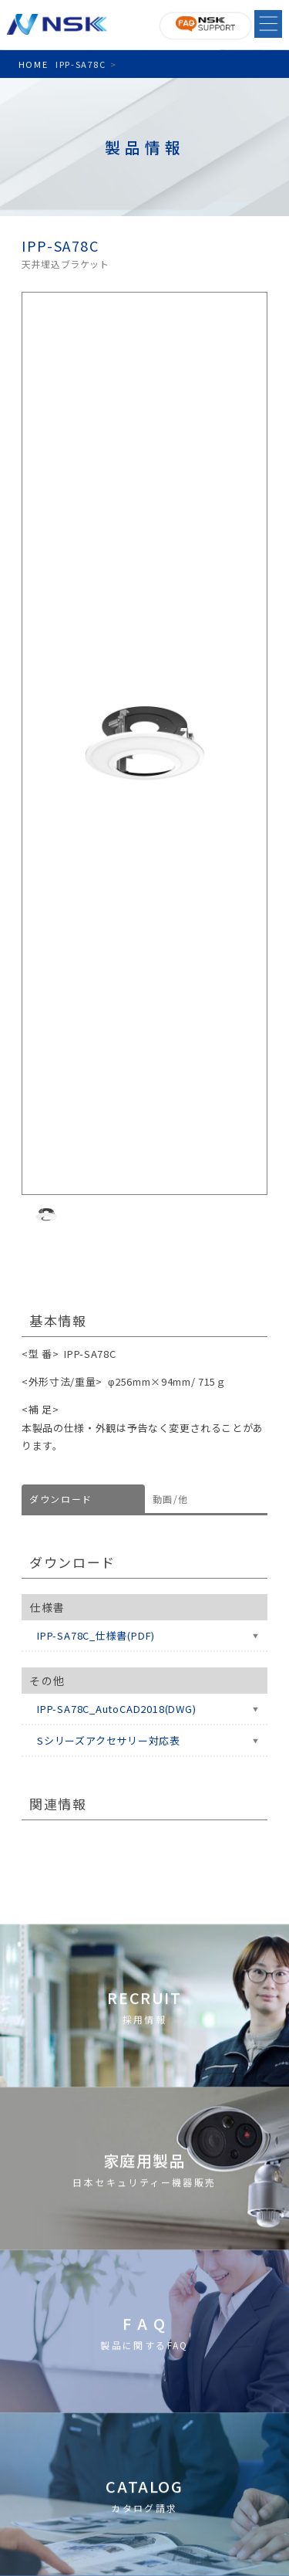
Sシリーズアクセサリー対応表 (108, 1740)
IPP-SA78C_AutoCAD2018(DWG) (116, 1708)
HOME (33, 64)
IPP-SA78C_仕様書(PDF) (96, 1635)
